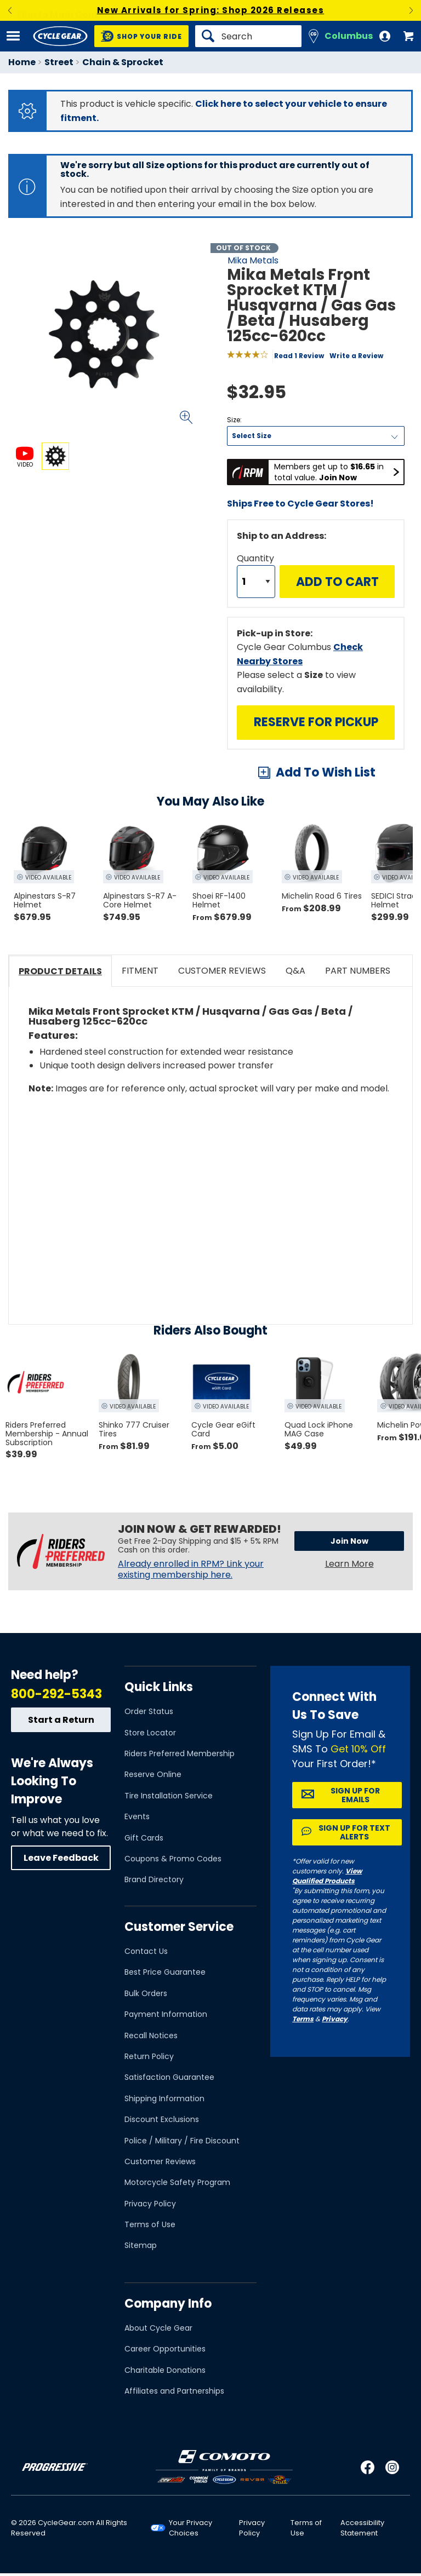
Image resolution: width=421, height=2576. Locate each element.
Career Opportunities (165, 2348)
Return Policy (149, 2056)
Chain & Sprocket (122, 62)
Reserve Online (152, 1774)
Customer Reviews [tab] (222, 970)
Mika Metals (252, 260)
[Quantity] (256, 581)
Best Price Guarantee (165, 1972)
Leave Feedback (61, 1858)
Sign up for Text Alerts (354, 1832)
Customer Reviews (160, 2161)
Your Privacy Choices (190, 2528)
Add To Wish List (326, 772)
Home (22, 62)
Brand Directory (154, 1879)
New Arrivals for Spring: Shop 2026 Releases (211, 10)
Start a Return (61, 1720)
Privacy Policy (150, 2203)
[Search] (248, 36)
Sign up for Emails (355, 1795)
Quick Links (158, 1686)
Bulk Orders (145, 1993)
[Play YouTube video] (210, 1191)
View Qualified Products (327, 1875)
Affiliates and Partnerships (174, 2390)
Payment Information (165, 2014)
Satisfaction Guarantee (169, 2077)
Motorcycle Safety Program (177, 2182)
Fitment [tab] (140, 970)
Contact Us (146, 1951)
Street (58, 62)
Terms (303, 2018)
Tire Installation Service (168, 1795)
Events (137, 1816)
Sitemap (140, 2245)
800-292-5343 (56, 1694)
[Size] (316, 436)
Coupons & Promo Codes (172, 1858)
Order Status (148, 1711)
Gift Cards (143, 1837)
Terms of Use (149, 2224)
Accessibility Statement (362, 2528)
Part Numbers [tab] (357, 970)
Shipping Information (164, 2098)
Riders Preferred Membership (179, 1753)
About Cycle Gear (158, 2327)
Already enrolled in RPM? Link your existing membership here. (191, 1569)
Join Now (349, 1541)
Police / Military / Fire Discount (182, 2140)
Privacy (335, 2018)
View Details (139, 565)
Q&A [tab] (295, 970)
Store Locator (150, 1732)
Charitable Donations (165, 2370)
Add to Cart (337, 581)
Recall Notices (151, 2035)
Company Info (168, 2303)
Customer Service (179, 1926)
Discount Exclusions (161, 2119)
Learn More (349, 1563)
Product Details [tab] (60, 971)
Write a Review (356, 355)
